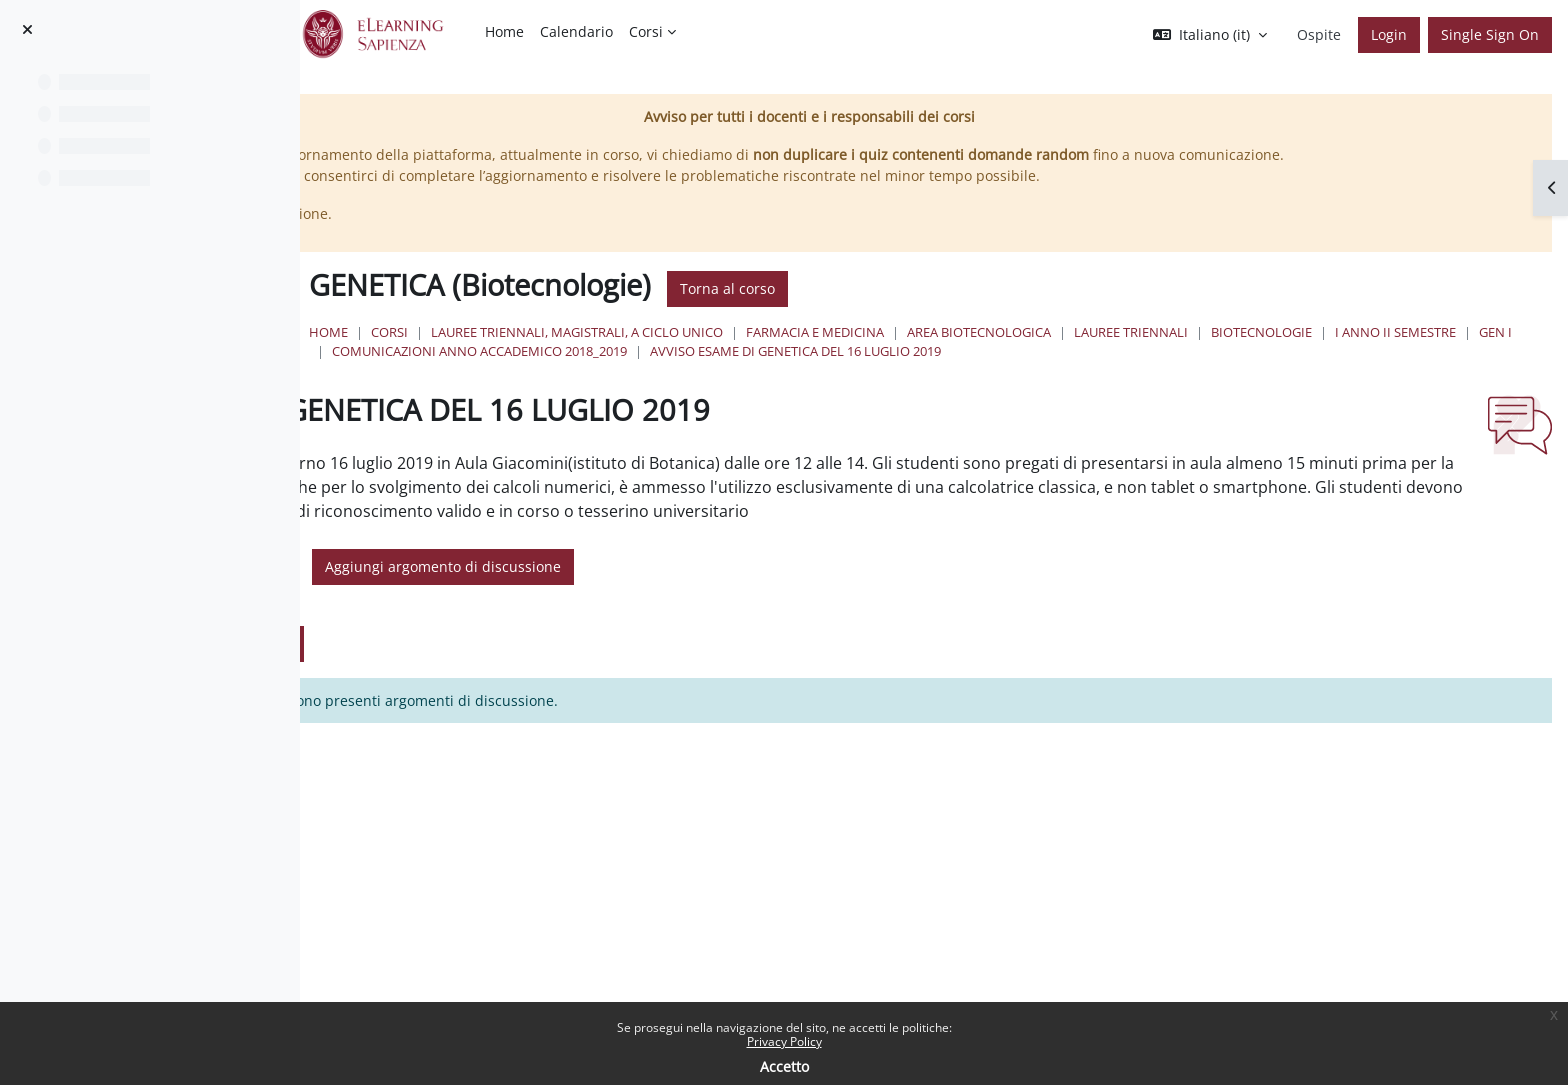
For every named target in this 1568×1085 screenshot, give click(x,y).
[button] (1210, 35)
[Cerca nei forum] (494, 632)
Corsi (680, 353)
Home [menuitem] (504, 31)
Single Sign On (1490, 34)
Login (1389, 34)
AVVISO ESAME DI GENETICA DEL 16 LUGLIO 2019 (768, 392)
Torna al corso (1018, 310)
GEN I (907, 372)
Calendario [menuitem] (576, 31)
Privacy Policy (784, 1041)
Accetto (784, 1066)
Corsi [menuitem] (646, 31)
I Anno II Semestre (807, 372)
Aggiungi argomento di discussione (792, 631)
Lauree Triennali (1422, 353)
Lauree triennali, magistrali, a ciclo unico (868, 353)
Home (619, 353)
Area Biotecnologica (1270, 353)
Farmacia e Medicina (1106, 353)
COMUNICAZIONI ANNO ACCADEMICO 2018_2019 (1094, 372)
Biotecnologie (673, 372)
